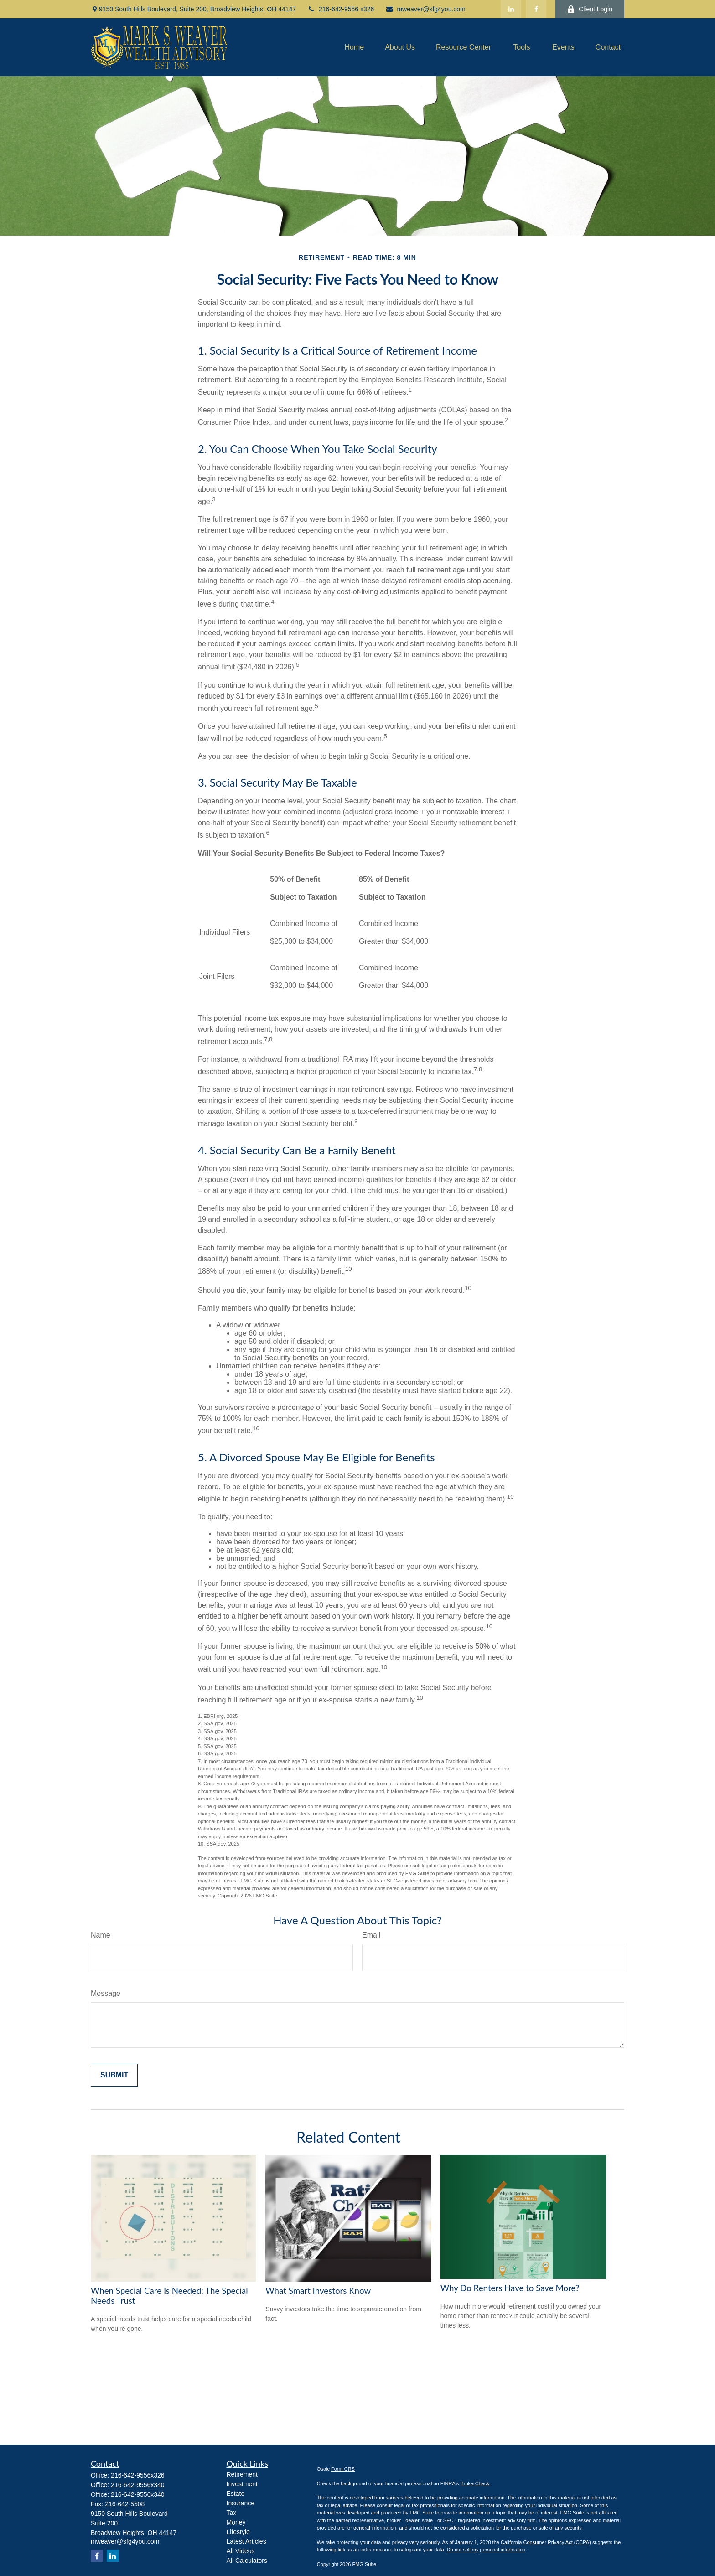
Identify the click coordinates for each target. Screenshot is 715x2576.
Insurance (240, 2503)
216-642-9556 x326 (340, 9)
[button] (354, 47)
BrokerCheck (474, 2483)
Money (236, 2522)
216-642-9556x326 (138, 2475)
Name (100, 1935)
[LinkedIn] (511, 9)
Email (371, 1935)
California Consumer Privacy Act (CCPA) (546, 2542)
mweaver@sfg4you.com (425, 9)
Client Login (589, 9)
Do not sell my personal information (486, 2549)
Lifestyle (238, 2531)
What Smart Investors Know (318, 2291)
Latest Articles (246, 2541)
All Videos (241, 2551)
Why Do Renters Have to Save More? (510, 2288)
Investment (242, 2484)
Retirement (242, 2474)
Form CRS (343, 2469)
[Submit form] (114, 2075)
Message (105, 1993)
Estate (236, 2493)
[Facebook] (536, 9)
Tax (232, 2512)
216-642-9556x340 (138, 2485)
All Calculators (247, 2560)
